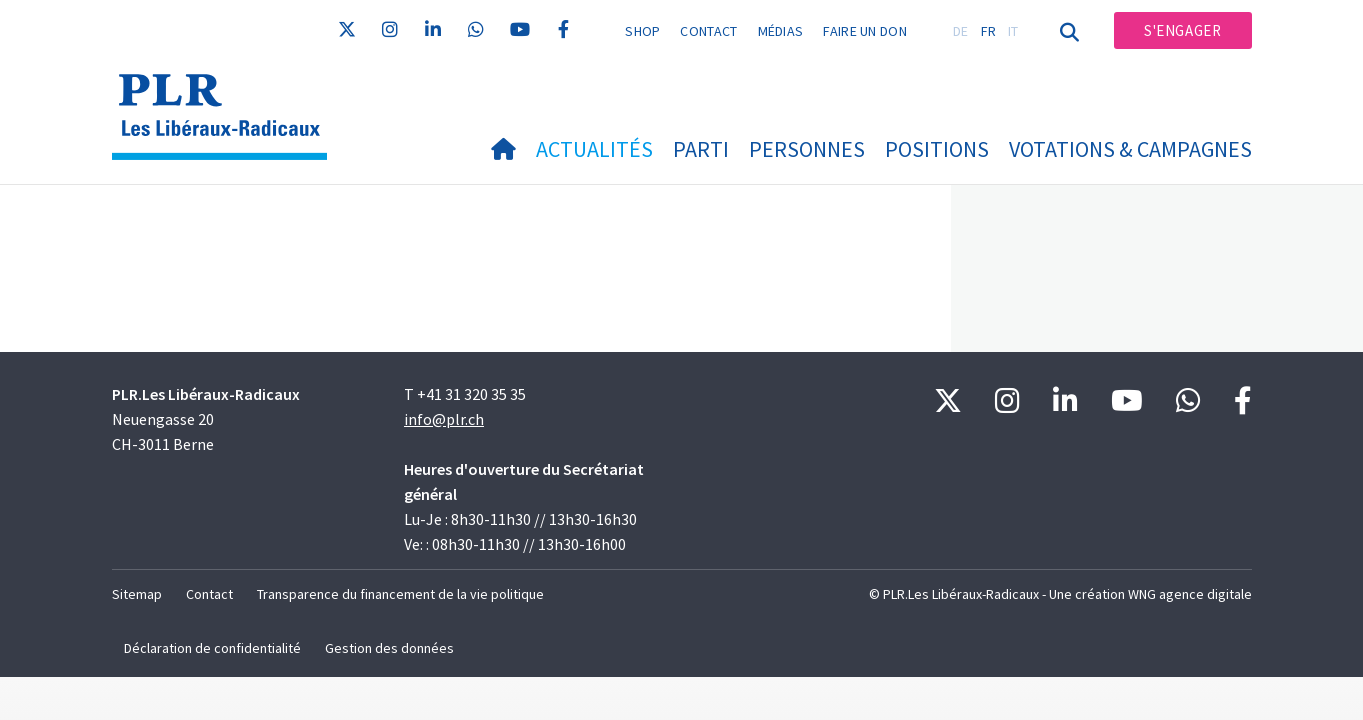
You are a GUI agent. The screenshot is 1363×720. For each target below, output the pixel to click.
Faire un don (865, 31)
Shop (642, 31)
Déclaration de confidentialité (212, 648)
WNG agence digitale (1190, 594)
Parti (701, 149)
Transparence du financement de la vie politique (400, 594)
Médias (781, 31)
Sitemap (137, 594)
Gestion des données (389, 648)
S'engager (1182, 30)
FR (989, 31)
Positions (937, 149)
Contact (708, 31)
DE (961, 31)
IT (1013, 31)
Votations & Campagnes (1130, 149)
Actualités (594, 149)
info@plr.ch (444, 419)
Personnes (807, 149)
